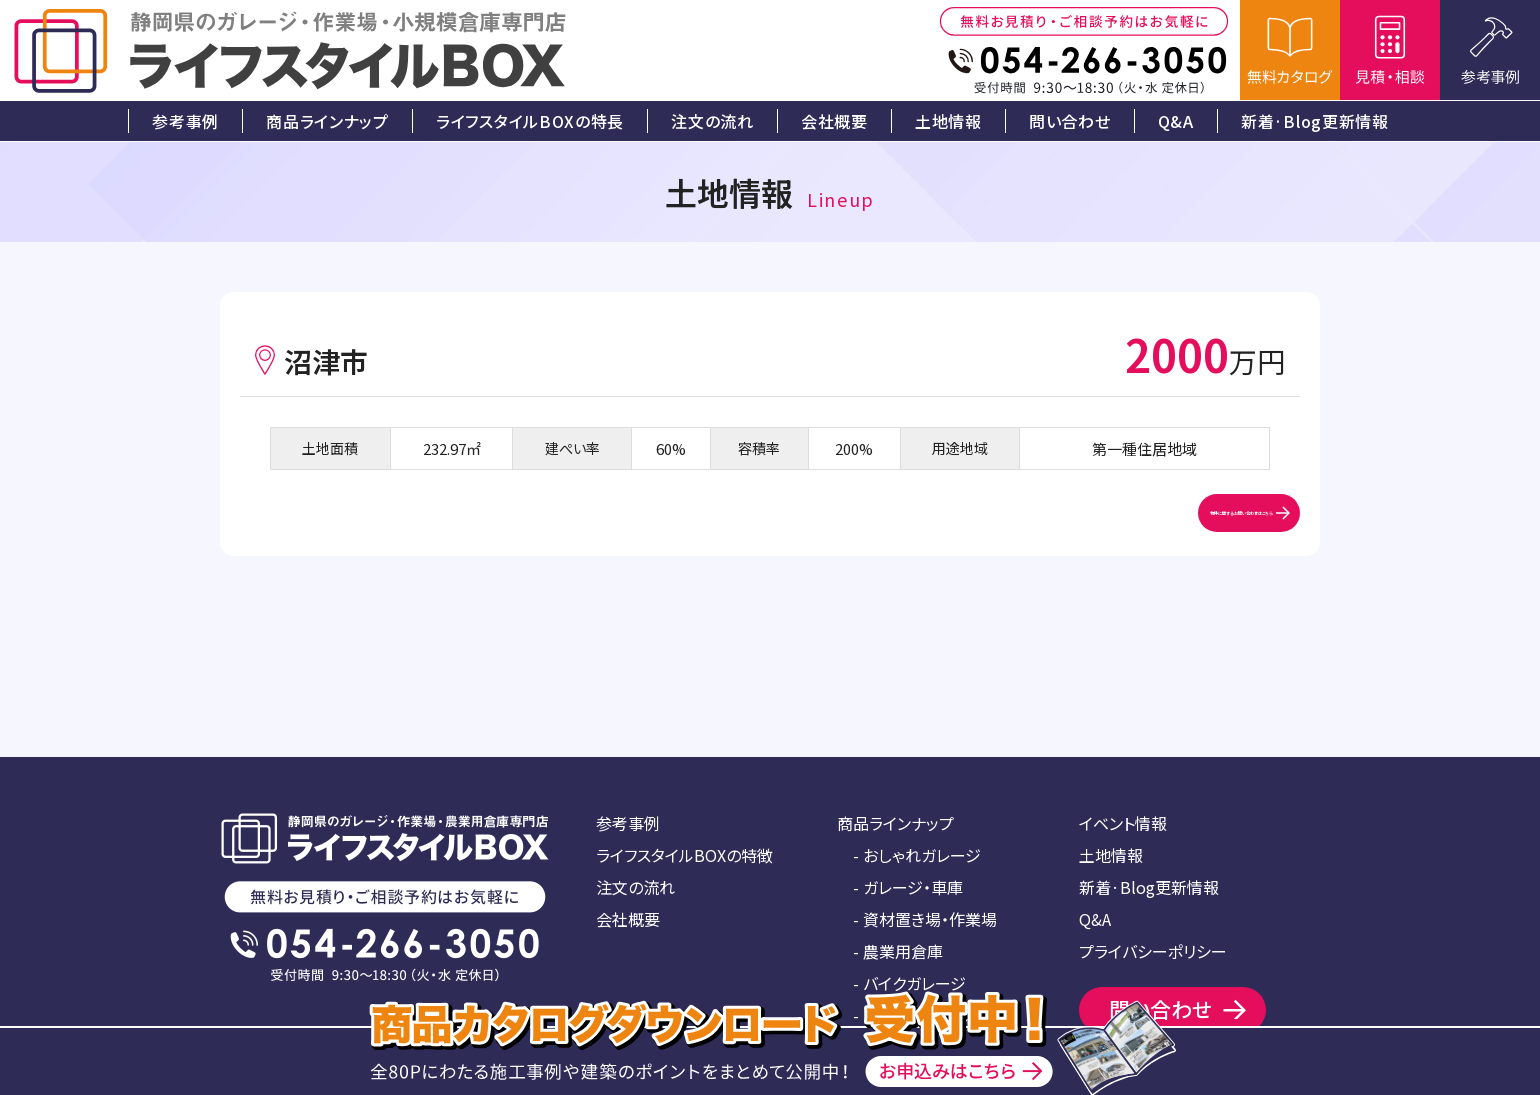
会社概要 (628, 919)
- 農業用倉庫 (898, 951)
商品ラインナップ (895, 823)
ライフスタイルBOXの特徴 (684, 855)
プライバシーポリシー (1153, 951)
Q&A (1095, 919)
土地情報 (1111, 855)
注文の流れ (635, 887)
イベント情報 (1123, 823)
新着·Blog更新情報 (1149, 887)
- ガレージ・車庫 (908, 887)
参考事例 (628, 823)
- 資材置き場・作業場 (925, 919)
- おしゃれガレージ (917, 855)
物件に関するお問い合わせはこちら (1112, 534)
